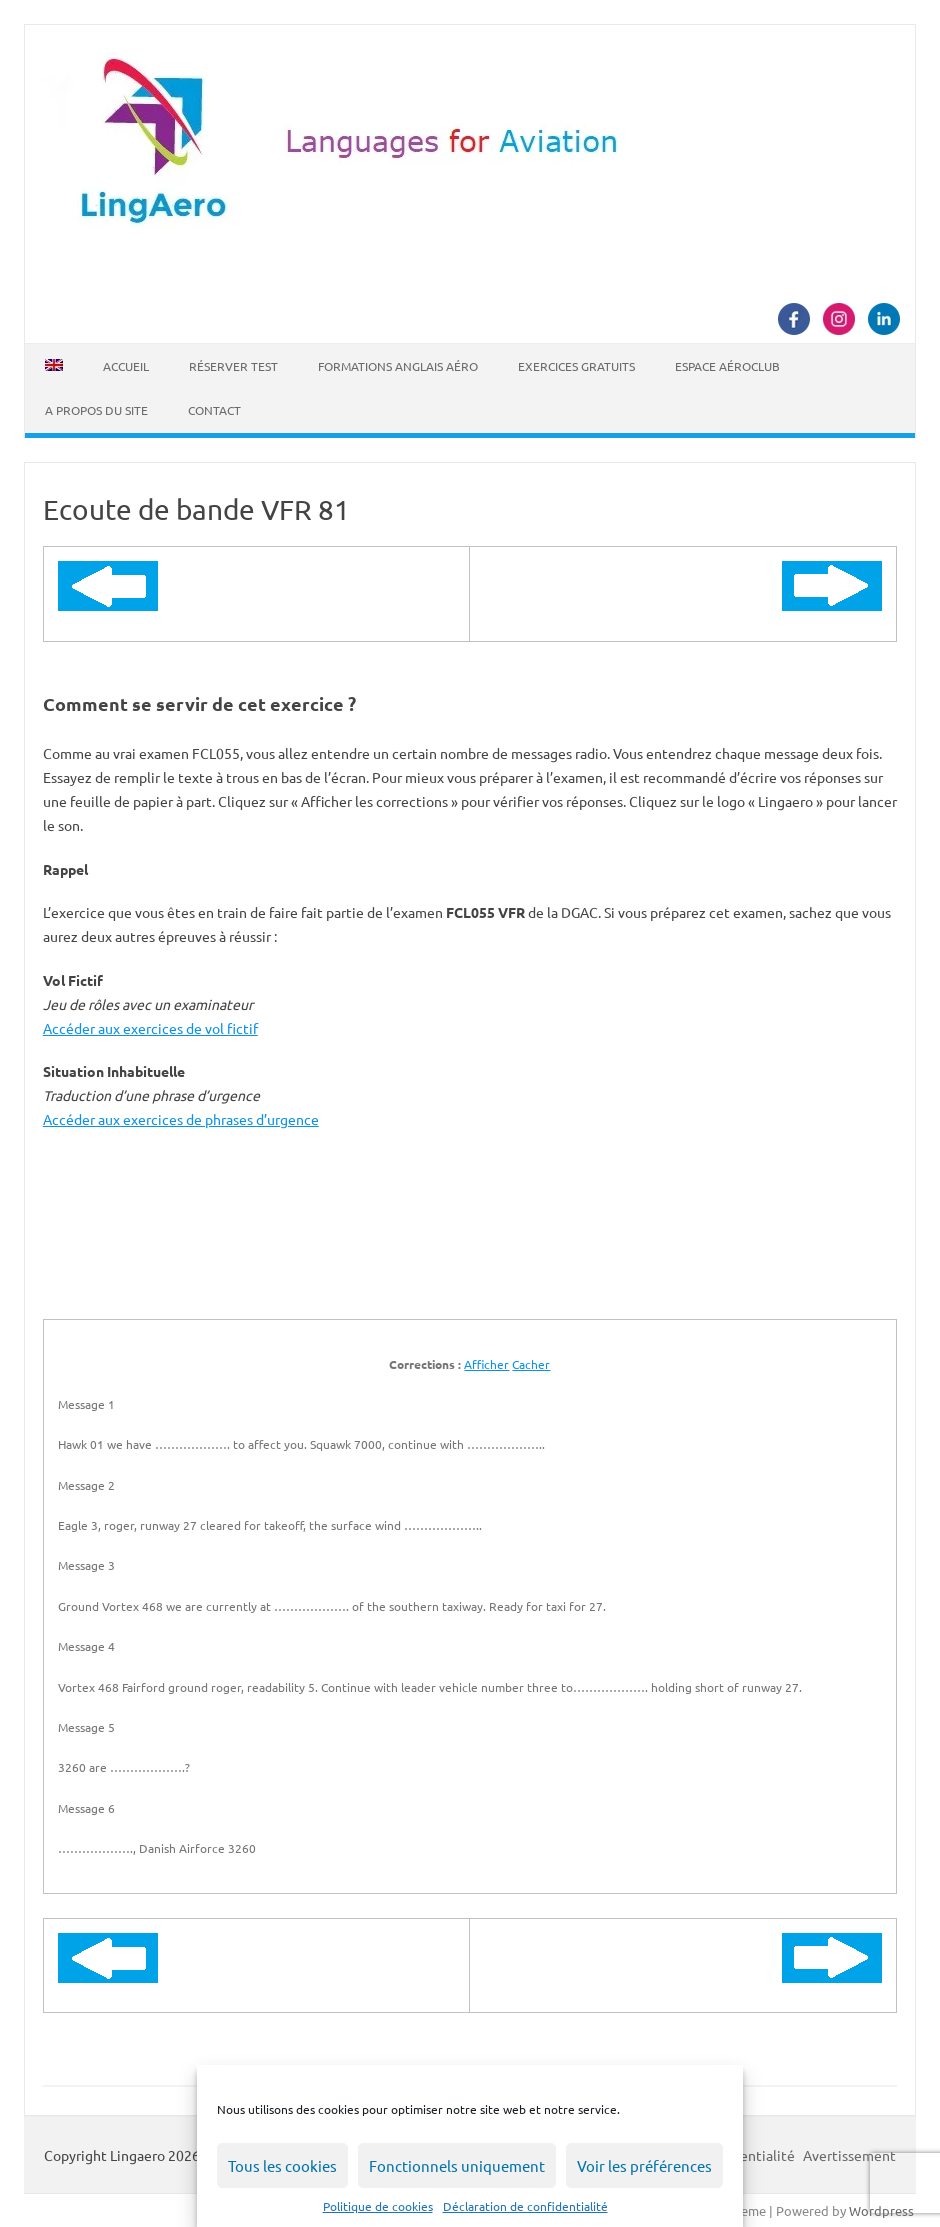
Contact (214, 410)
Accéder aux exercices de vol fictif (150, 1028)
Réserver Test (233, 366)
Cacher (531, 1364)
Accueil (126, 366)
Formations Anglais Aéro (398, 366)
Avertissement (849, 2155)
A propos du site (96, 410)
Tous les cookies (282, 2165)
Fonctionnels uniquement (457, 2165)
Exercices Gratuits (576, 366)
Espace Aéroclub (727, 366)
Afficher (486, 1364)
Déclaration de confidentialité (525, 2206)
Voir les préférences (644, 2165)
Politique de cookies (378, 2206)
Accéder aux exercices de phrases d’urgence (181, 1119)
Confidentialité (746, 2155)
